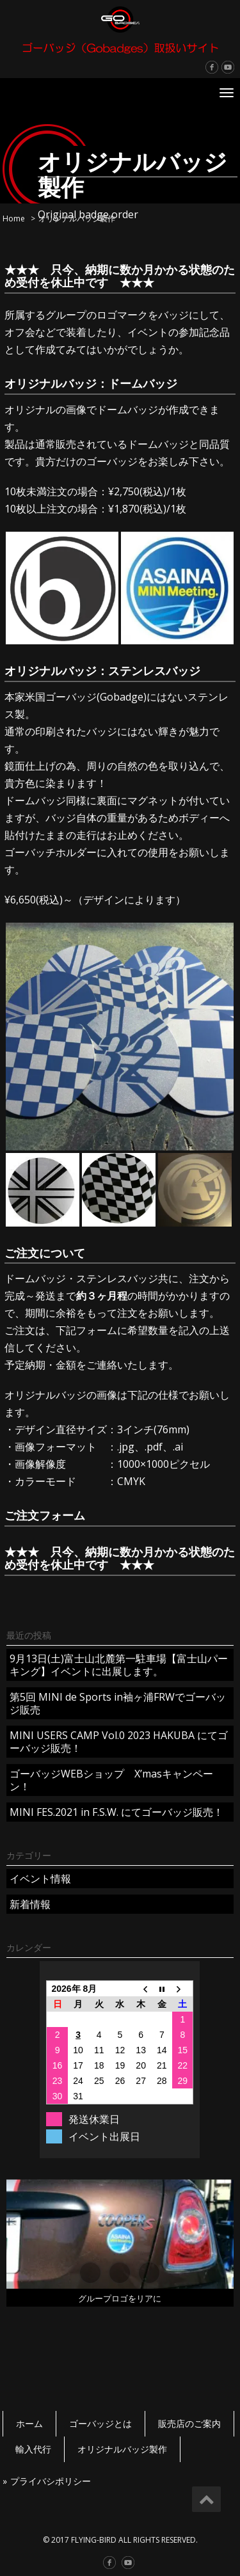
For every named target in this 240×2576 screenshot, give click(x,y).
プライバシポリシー (50, 2481)
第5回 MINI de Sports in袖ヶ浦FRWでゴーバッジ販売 (118, 1703)
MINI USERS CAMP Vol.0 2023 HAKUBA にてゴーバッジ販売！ (119, 1741)
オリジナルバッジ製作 (122, 2449)
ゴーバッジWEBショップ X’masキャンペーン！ (111, 1780)
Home (14, 218)
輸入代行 (33, 2449)
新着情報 (30, 1904)
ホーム (29, 2423)
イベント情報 (40, 1879)
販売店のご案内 (189, 2423)
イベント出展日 (104, 2136)
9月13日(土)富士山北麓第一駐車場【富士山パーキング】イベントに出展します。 (119, 1664)
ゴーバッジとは (100, 2423)
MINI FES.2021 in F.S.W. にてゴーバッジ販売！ (116, 1812)
